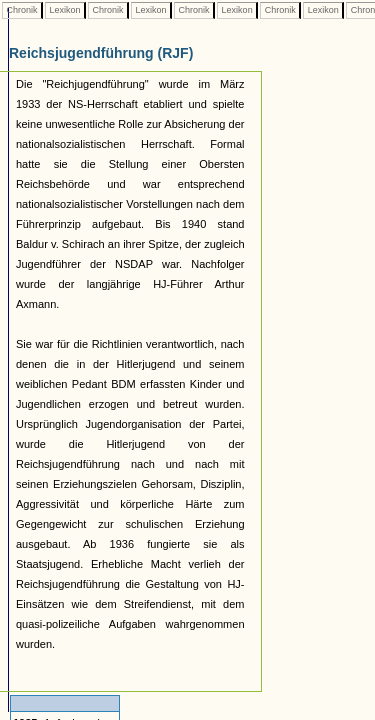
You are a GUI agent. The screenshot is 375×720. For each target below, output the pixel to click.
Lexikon (65, 10)
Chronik (22, 10)
